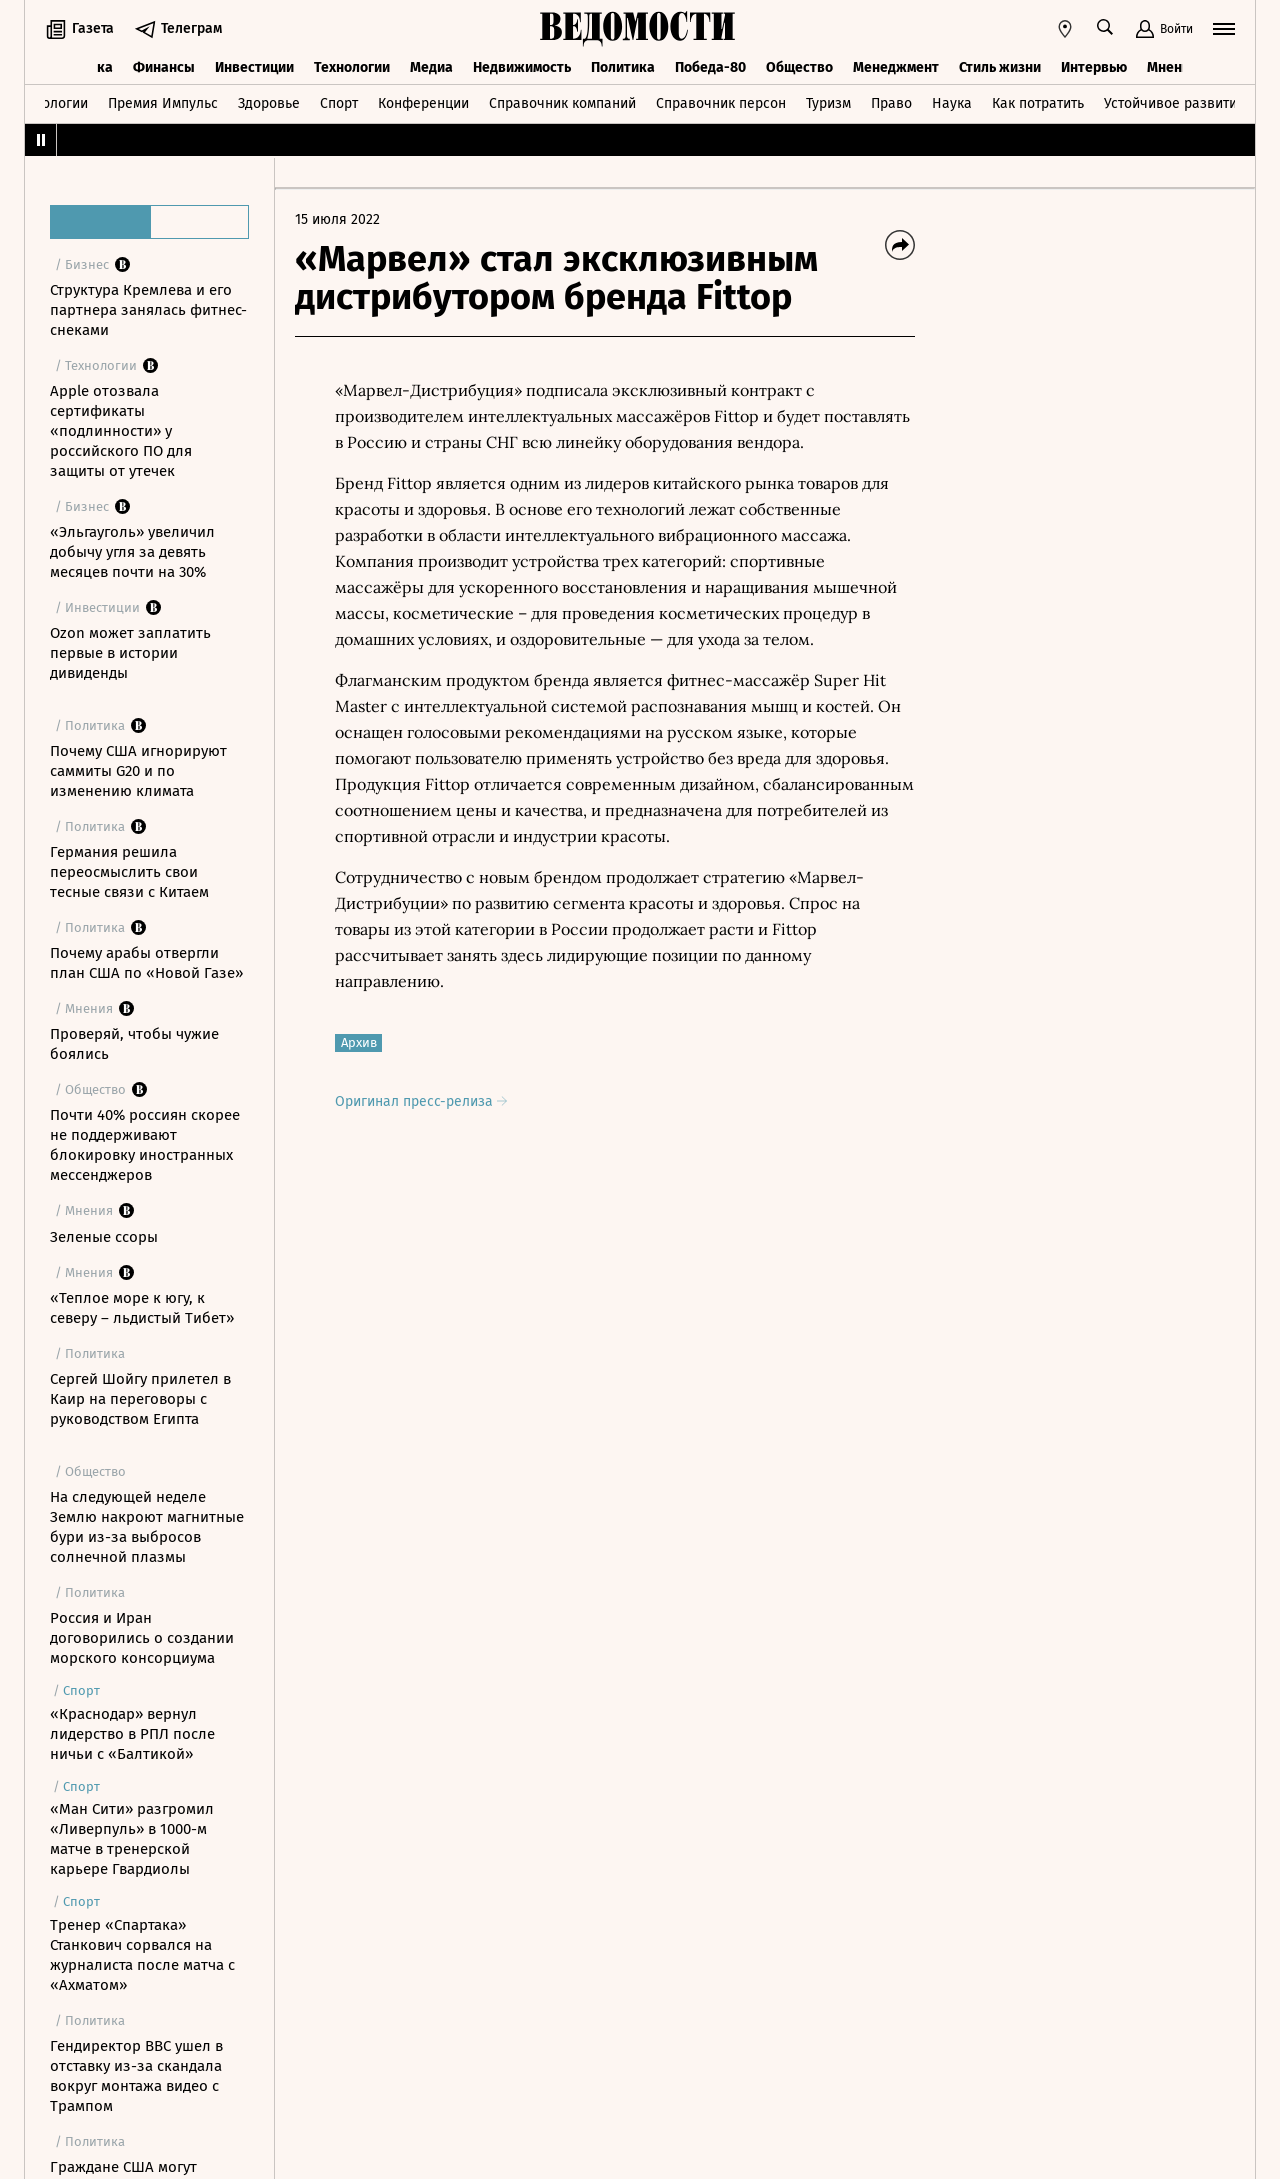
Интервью (1094, 67)
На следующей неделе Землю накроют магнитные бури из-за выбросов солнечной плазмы (147, 1527)
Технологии (352, 67)
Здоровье (269, 103)
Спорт (339, 103)
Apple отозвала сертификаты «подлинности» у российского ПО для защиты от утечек (121, 431)
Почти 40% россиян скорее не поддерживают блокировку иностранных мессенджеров (145, 1145)
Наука (952, 103)
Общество (799, 67)
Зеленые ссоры (104, 1237)
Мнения (1172, 67)
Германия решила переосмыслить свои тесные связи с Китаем (129, 872)
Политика (623, 67)
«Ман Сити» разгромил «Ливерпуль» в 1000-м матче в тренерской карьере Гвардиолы (132, 1839)
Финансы (164, 67)
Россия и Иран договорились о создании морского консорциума (142, 1638)
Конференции (423, 103)
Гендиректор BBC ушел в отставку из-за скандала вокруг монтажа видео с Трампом (136, 2076)
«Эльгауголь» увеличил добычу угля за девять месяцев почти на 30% (132, 552)
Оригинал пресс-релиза (421, 1101)
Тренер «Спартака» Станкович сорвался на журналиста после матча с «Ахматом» (142, 1955)
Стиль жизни (1000, 67)
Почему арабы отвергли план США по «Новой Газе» (146, 963)
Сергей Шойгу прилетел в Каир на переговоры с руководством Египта (140, 1399)
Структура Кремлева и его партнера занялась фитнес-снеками (148, 310)
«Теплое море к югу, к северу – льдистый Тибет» (142, 1308)
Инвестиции (254, 67)
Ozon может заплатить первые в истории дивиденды (130, 653)
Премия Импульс (163, 103)
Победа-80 (710, 67)
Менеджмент (896, 67)
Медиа (431, 67)
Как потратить (1038, 103)
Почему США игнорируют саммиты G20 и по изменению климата (138, 771)
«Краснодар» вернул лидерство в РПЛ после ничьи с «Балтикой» (132, 1734)
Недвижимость (522, 67)
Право (891, 103)
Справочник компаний (562, 103)
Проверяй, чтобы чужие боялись (134, 1044)
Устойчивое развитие (1174, 103)
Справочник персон (721, 103)
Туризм (828, 103)
